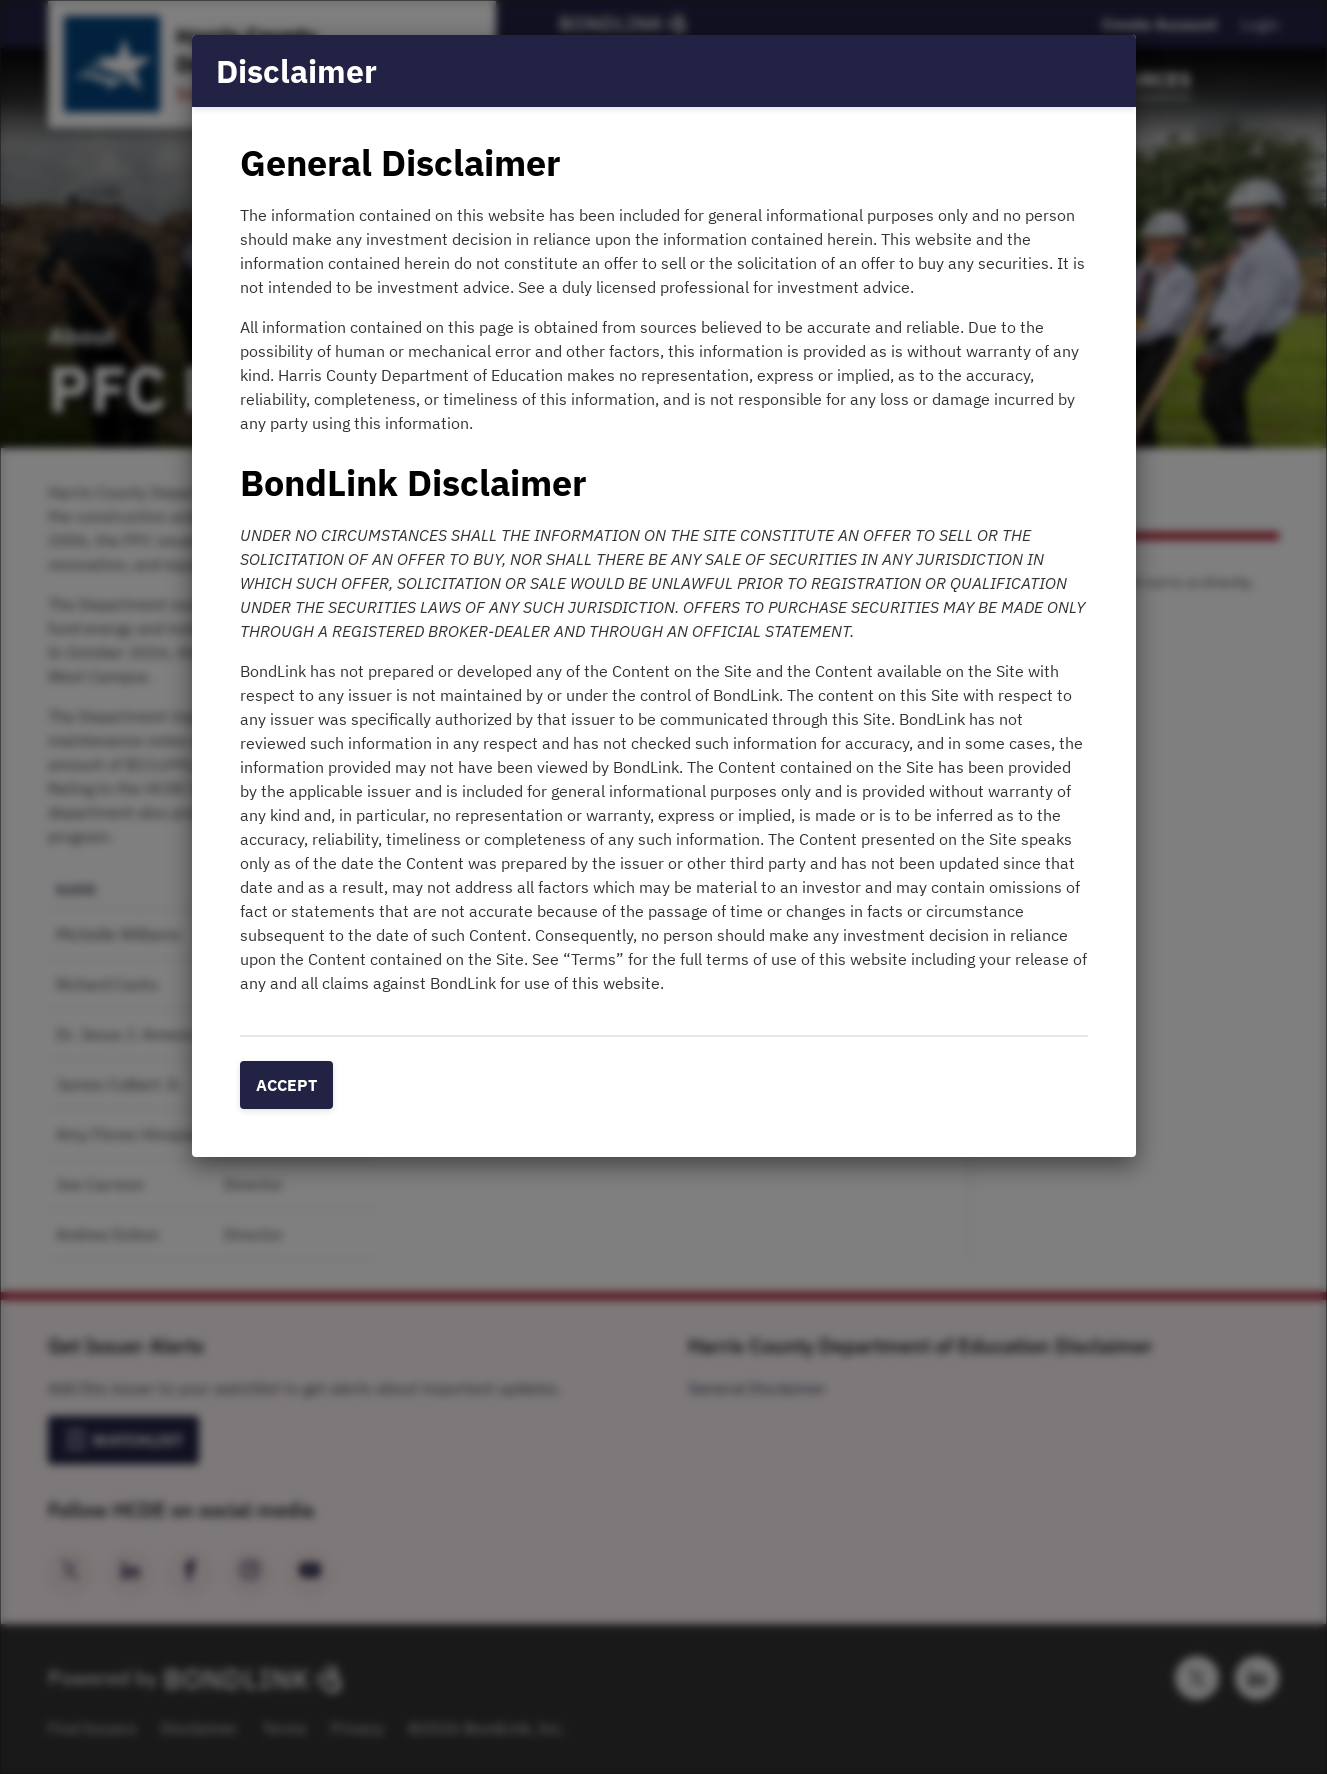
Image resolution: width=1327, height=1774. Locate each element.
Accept (286, 1085)
